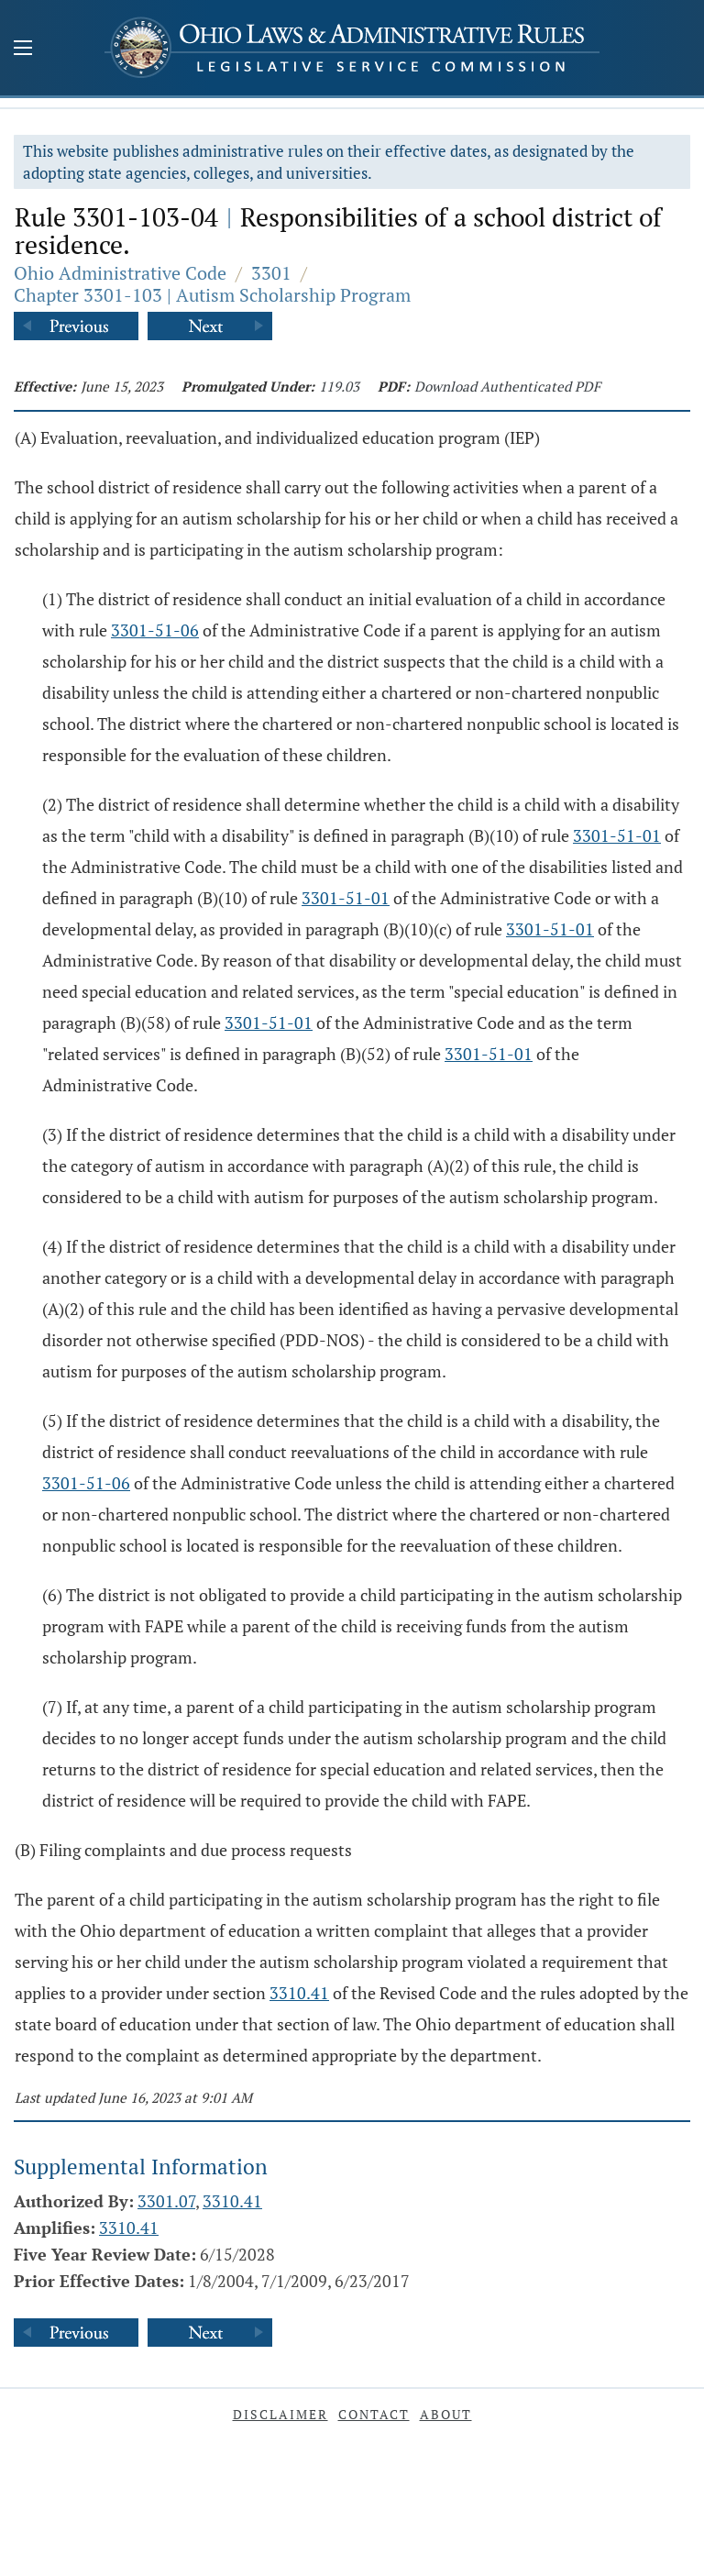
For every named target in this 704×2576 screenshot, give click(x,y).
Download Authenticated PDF (507, 386)
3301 (271, 272)
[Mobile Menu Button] (23, 49)
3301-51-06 (155, 630)
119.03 (339, 386)
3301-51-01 (617, 835)
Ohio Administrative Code (120, 272)
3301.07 (166, 2201)
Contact (374, 2414)
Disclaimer (280, 2414)
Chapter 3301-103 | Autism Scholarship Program (212, 294)
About (446, 2414)
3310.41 (299, 1993)
